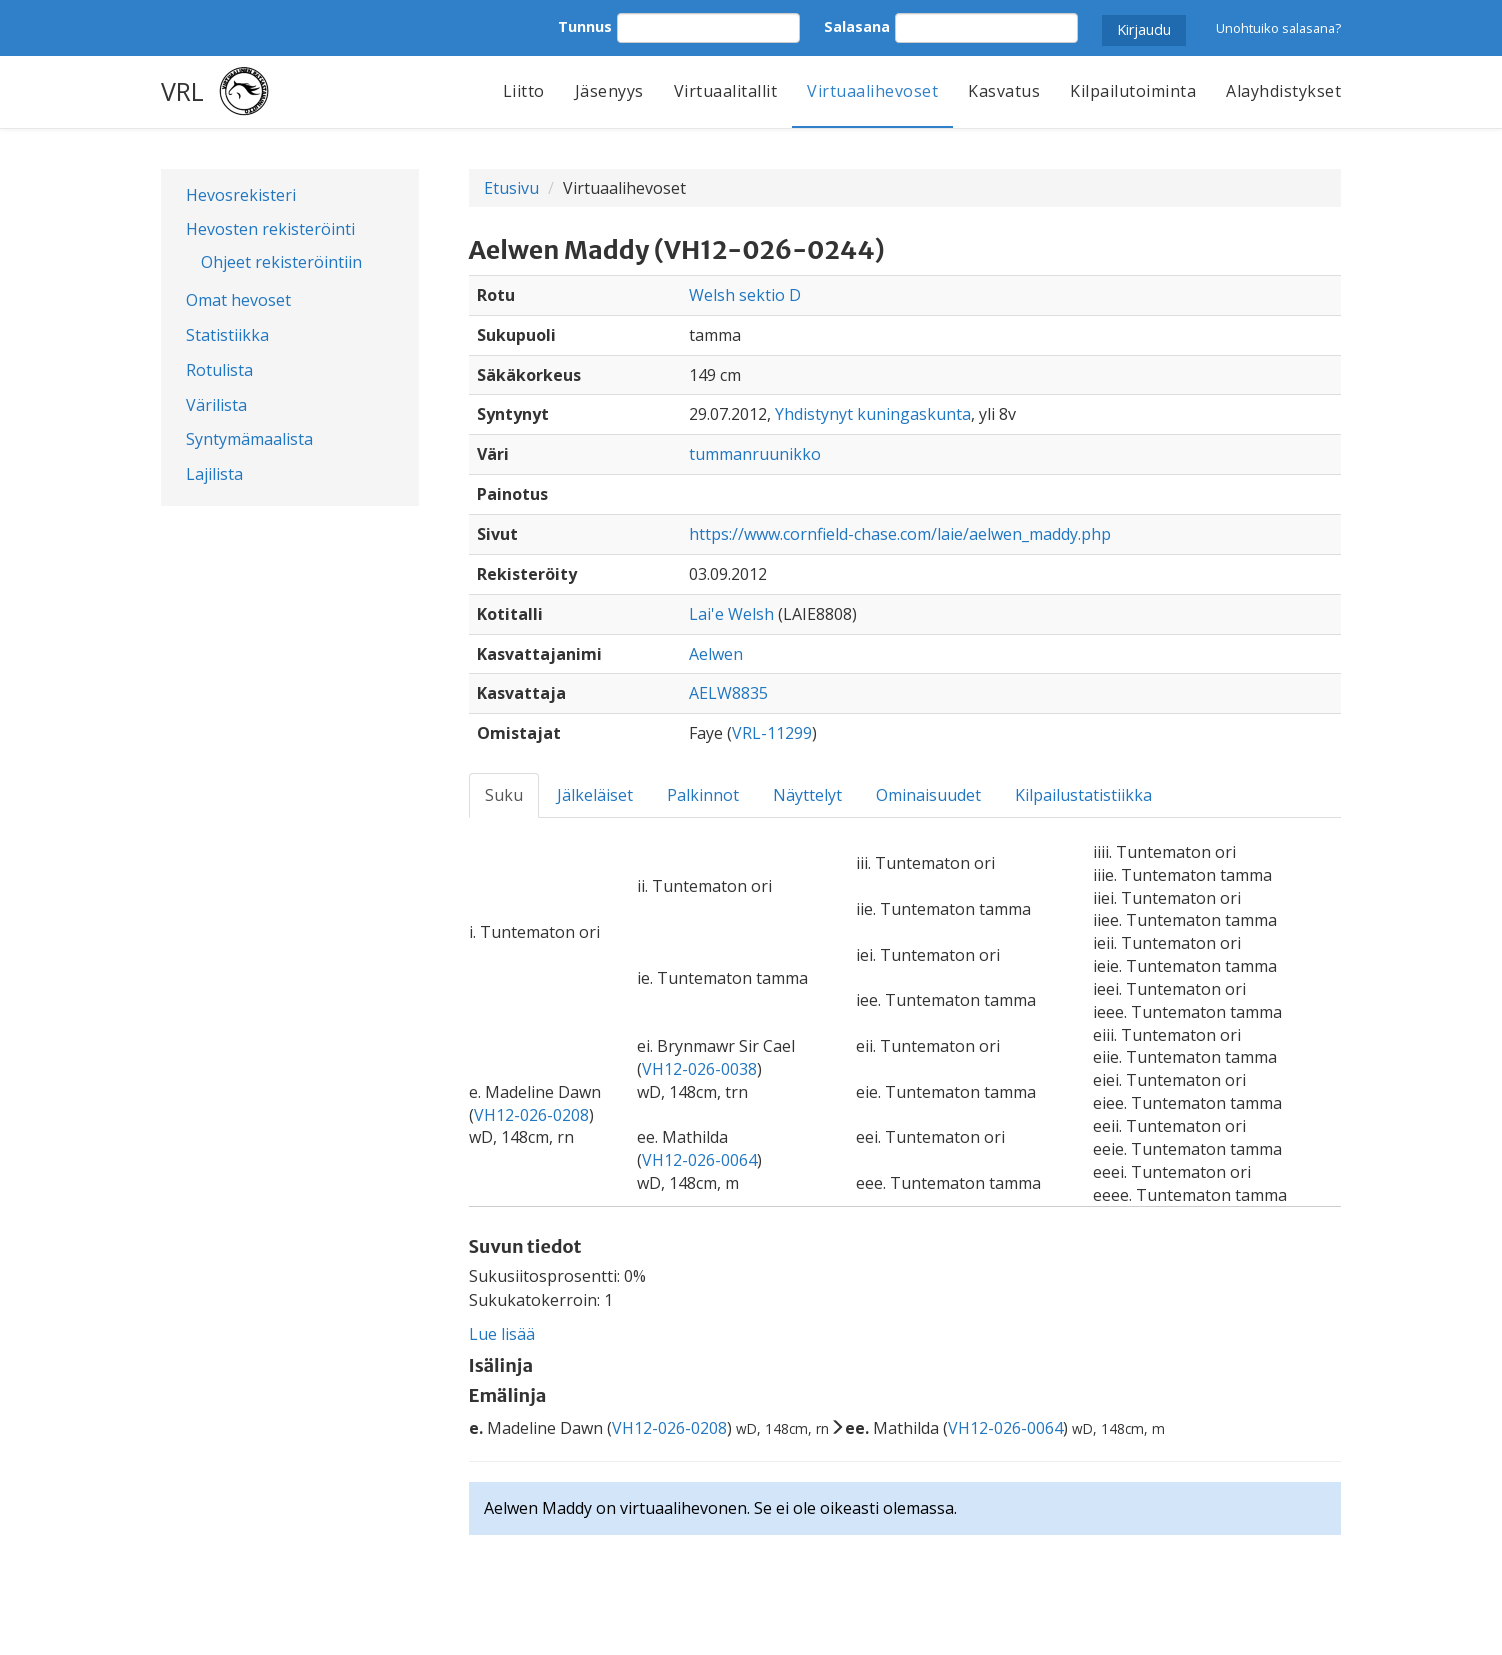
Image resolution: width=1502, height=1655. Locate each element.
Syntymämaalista (249, 439)
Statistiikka (227, 335)
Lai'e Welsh (731, 614)
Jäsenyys (609, 91)
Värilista (216, 405)
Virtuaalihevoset (872, 91)
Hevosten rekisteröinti (270, 229)
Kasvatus (1004, 91)
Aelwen (716, 654)
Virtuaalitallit (726, 91)
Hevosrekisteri (241, 195)
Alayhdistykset (1283, 91)
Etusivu (511, 188)
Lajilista (214, 474)
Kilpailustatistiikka (1083, 795)
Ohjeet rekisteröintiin (281, 262)
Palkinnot (703, 795)
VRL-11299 (772, 733)
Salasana (857, 26)
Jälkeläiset (595, 795)
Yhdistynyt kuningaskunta (873, 414)
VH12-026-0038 (699, 1069)
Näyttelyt (807, 795)
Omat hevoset (238, 300)
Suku (504, 795)
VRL (182, 91)
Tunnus (585, 26)
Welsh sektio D (745, 295)
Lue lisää (502, 1334)
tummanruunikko (755, 454)
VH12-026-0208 (531, 1115)
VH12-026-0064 (699, 1160)
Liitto (524, 91)
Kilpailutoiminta (1133, 91)
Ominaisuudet (928, 795)
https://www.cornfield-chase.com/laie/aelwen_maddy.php (900, 534)
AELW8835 (728, 693)
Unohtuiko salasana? (1278, 28)
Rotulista (219, 370)
